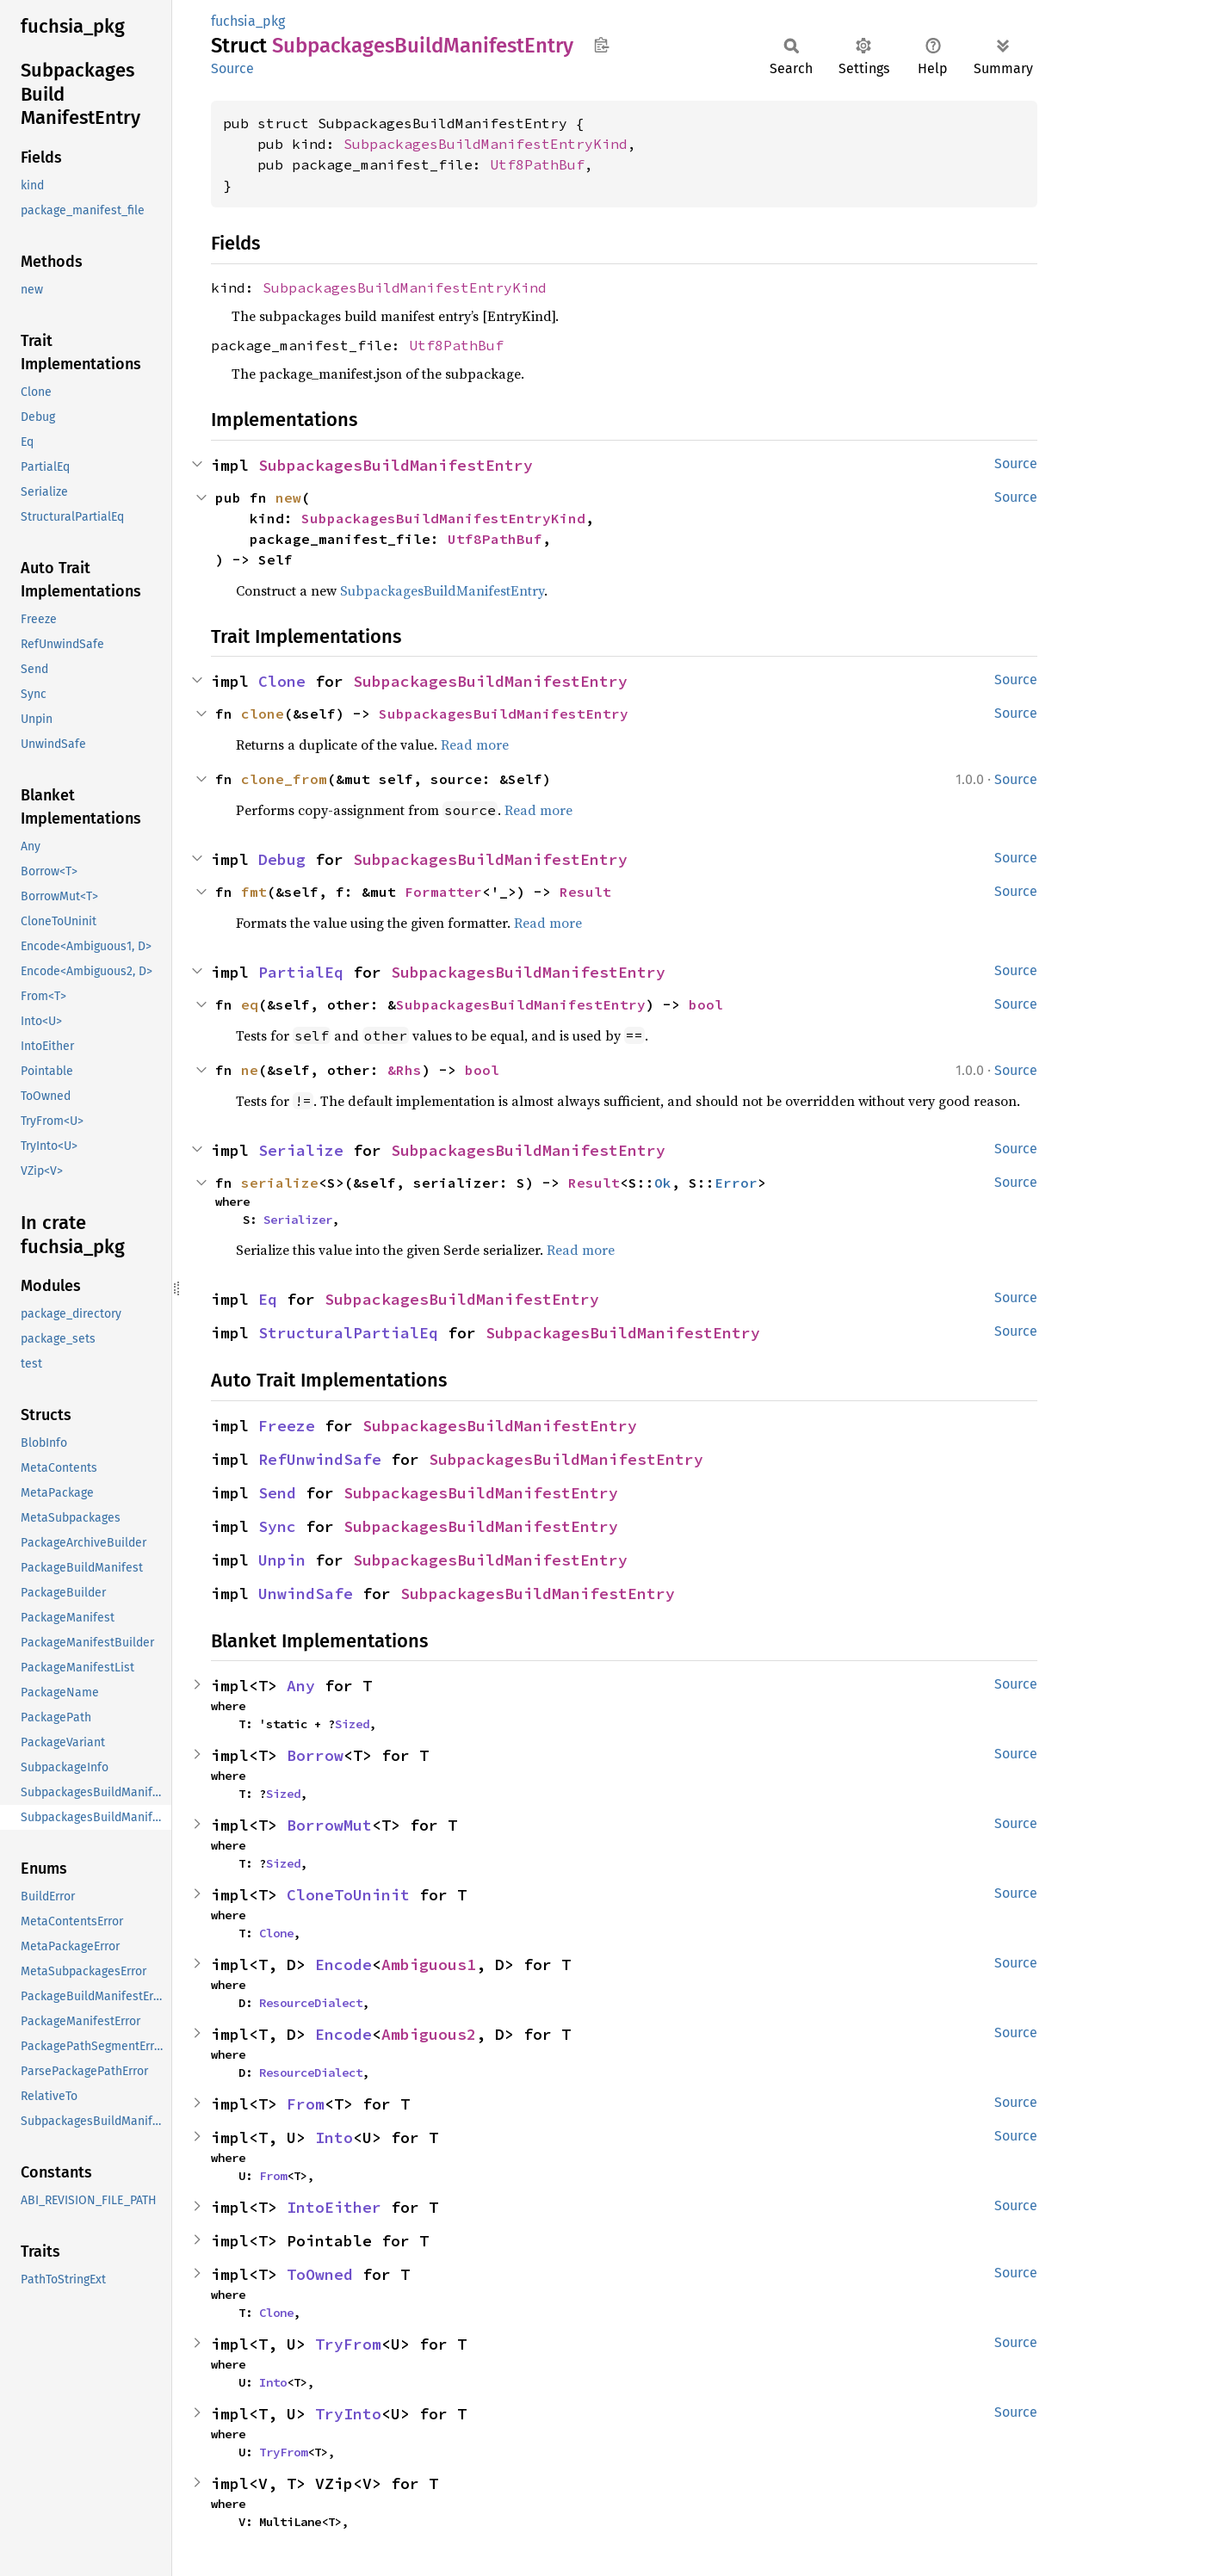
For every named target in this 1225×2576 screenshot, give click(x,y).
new (288, 497)
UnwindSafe (305, 1593)
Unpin (282, 1560)
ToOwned (320, 2274)
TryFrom (348, 2344)
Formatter (443, 891)
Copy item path (601, 44)
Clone (282, 681)
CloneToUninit (348, 1895)
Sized (352, 1724)
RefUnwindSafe (319, 1459)
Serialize (300, 1150)
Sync (277, 1526)
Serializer (297, 1219)
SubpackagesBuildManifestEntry (395, 465)
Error (736, 1182)
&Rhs (404, 1069)
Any (301, 1686)
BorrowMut (329, 1825)
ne (249, 1069)
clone (262, 713)
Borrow (315, 1755)
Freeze (286, 1426)
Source (232, 68)
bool (706, 1004)
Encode (343, 1964)
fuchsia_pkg (248, 21)
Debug (282, 859)
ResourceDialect (310, 2003)
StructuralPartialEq (348, 1333)
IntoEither (334, 2207)
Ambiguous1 (428, 1964)
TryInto (348, 2414)
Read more (475, 744)
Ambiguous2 (428, 2034)
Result (585, 891)
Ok (662, 1182)
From (306, 2104)
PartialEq (300, 972)
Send (277, 1493)
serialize (280, 1182)
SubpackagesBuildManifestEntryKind (485, 143)
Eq (267, 1299)
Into (334, 2137)
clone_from (284, 779)
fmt (254, 891)
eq (249, 1004)
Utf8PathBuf (537, 164)
